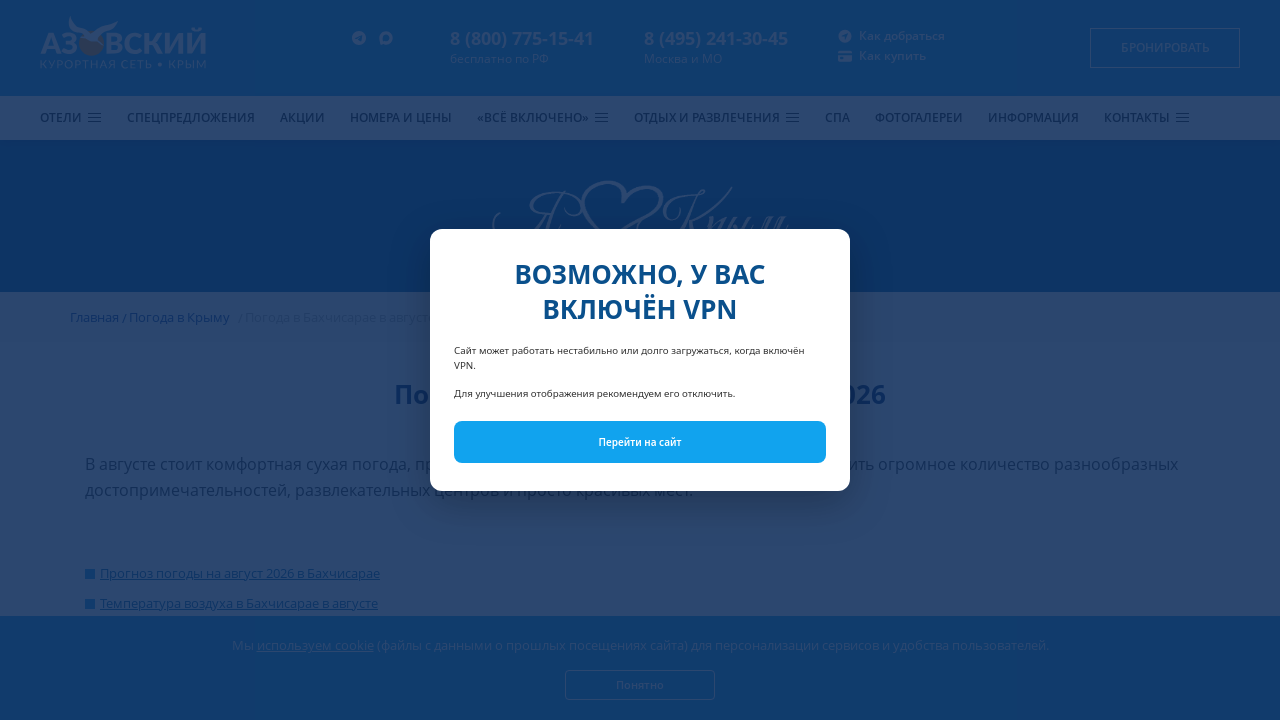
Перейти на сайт (640, 442)
